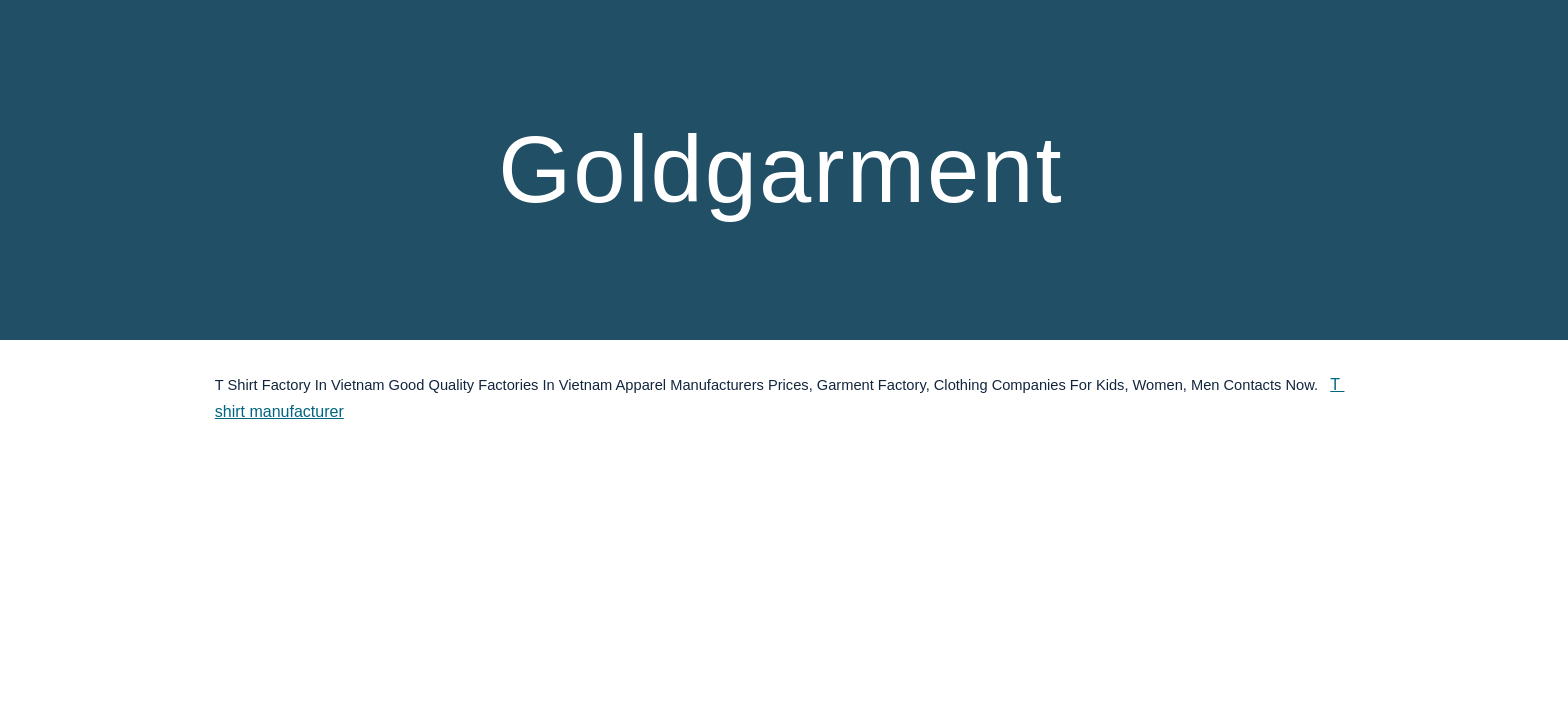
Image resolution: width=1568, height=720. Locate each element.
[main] (784, 170)
